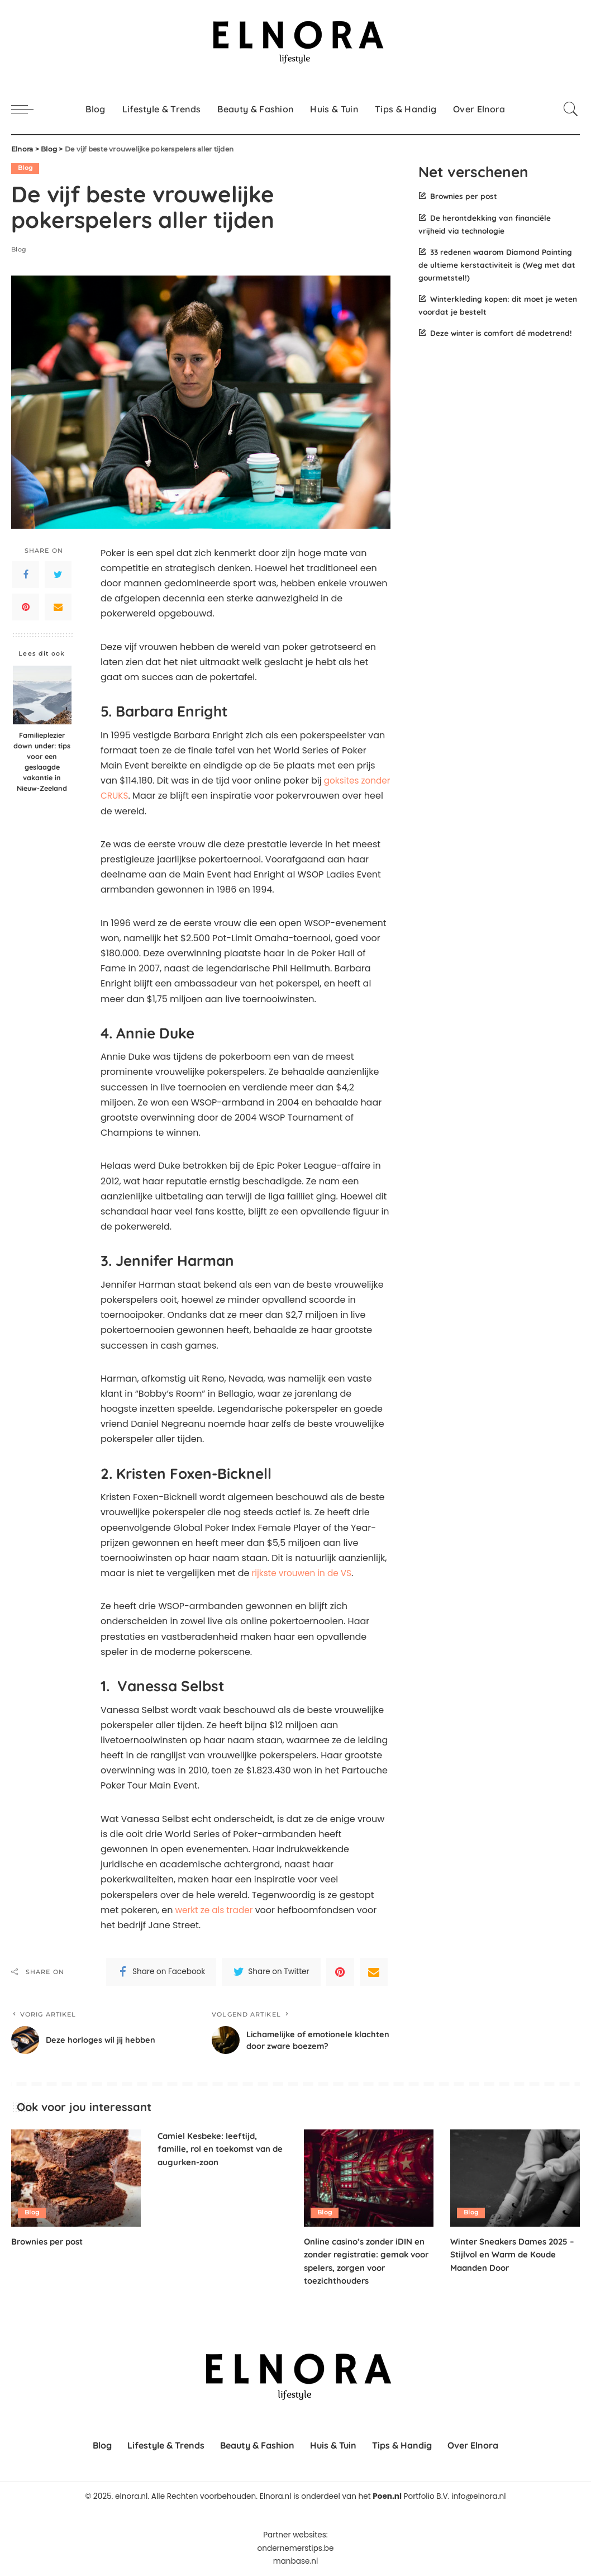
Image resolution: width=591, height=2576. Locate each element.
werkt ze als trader (214, 1910)
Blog (25, 168)
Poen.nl (387, 2496)
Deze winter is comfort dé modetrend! (501, 333)
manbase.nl (295, 2561)
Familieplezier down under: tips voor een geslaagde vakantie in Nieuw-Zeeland (41, 761)
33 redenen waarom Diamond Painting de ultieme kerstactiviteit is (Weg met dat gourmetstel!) (496, 264)
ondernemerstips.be (296, 2548)
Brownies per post (463, 196)
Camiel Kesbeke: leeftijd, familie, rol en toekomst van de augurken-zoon (218, 2148)
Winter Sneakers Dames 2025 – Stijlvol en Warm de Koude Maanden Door (513, 2254)
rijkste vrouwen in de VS (302, 1573)
